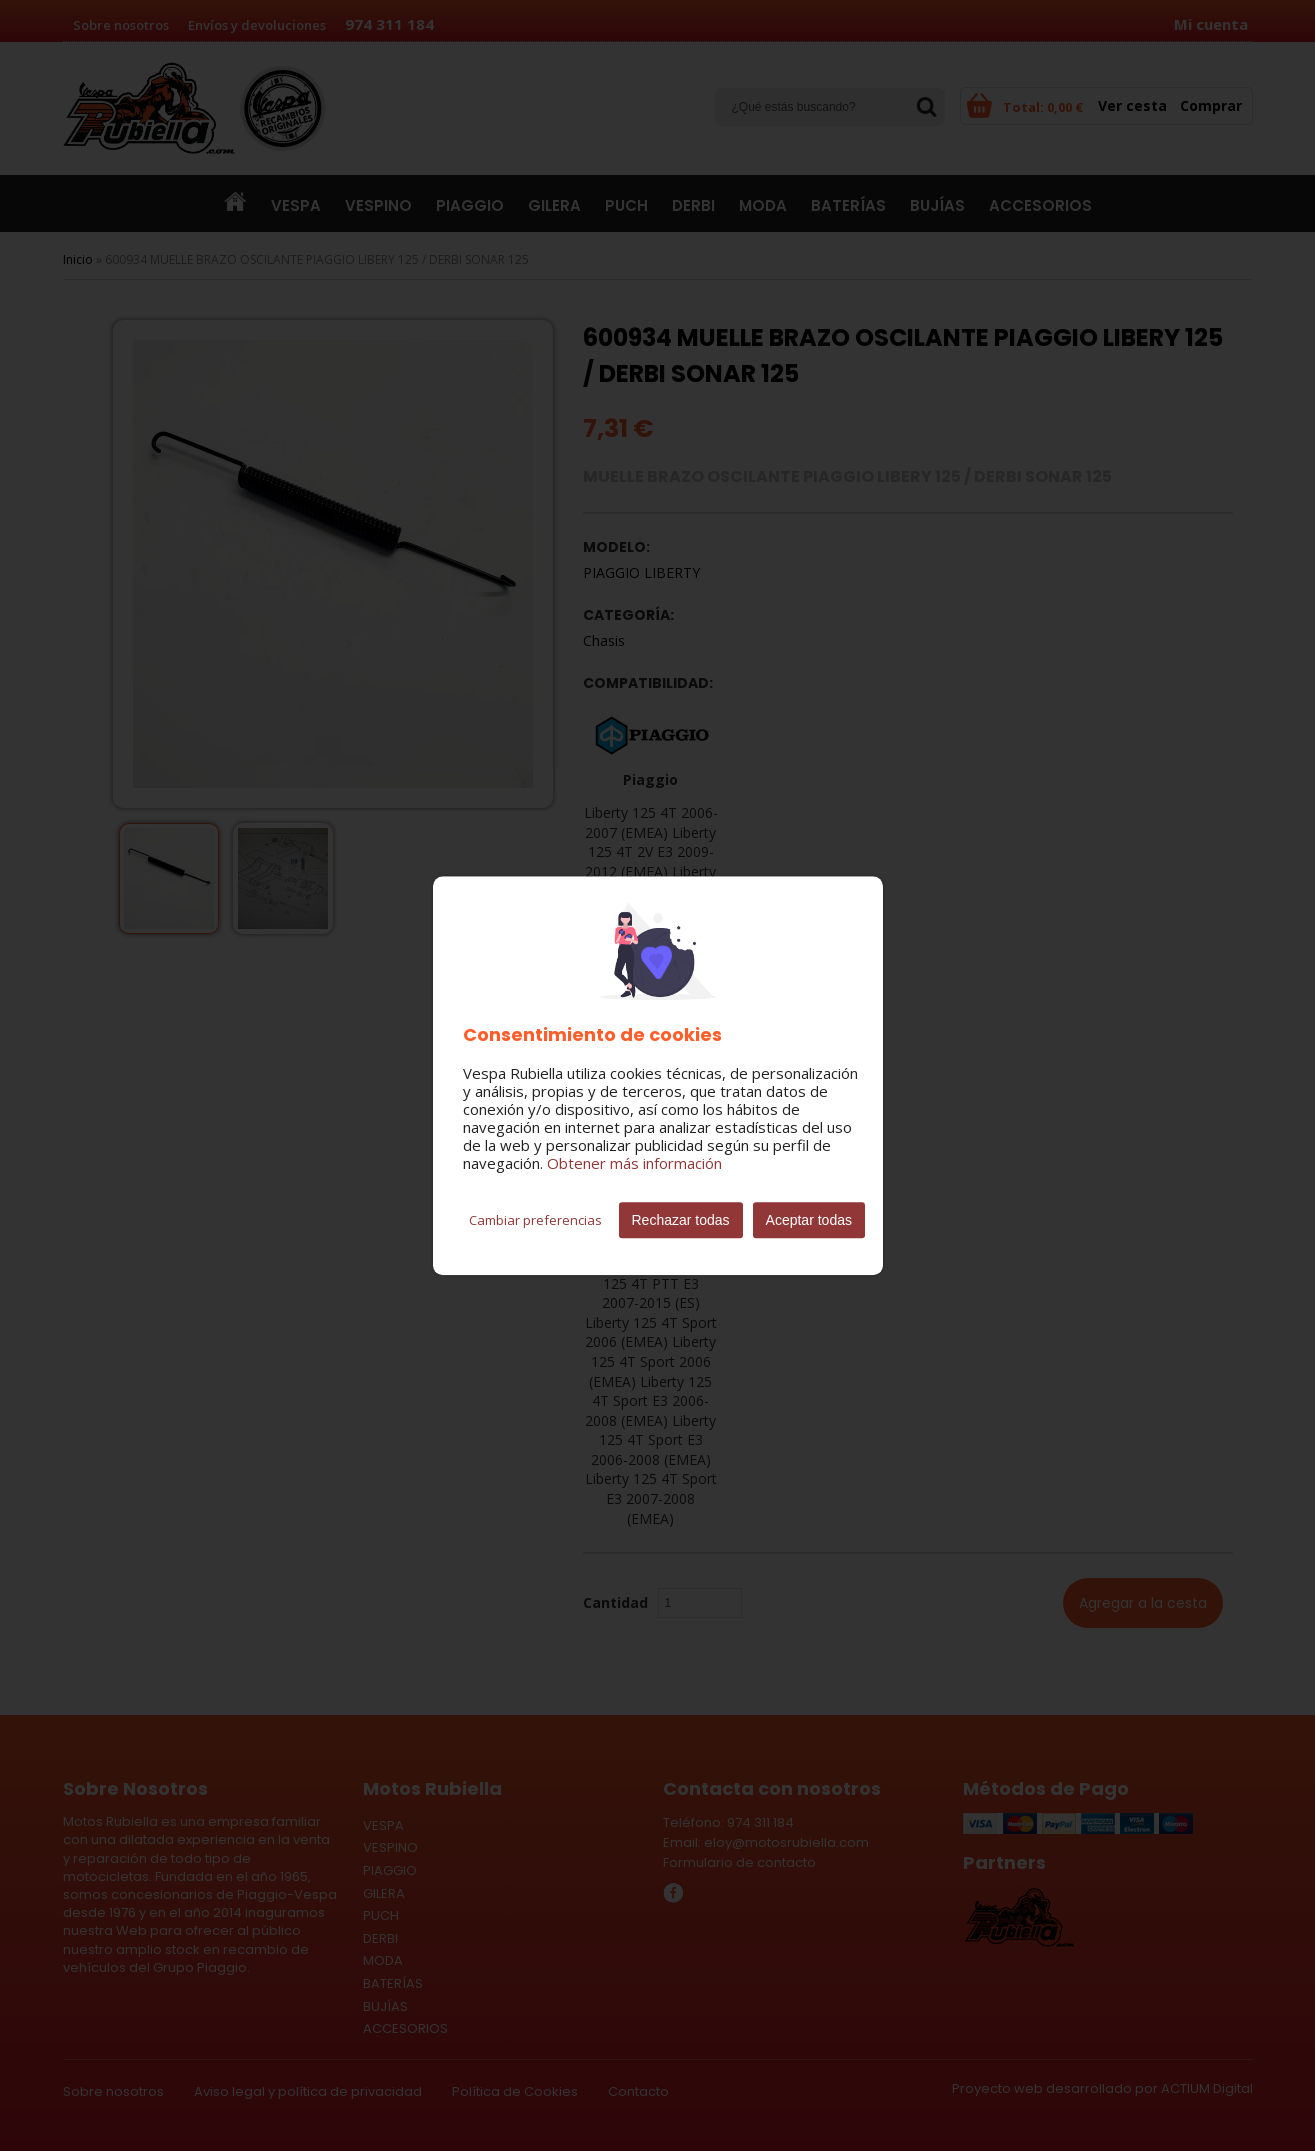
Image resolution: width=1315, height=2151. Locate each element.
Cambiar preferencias (535, 1220)
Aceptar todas (809, 1220)
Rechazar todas (681, 1220)
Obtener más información (634, 1163)
